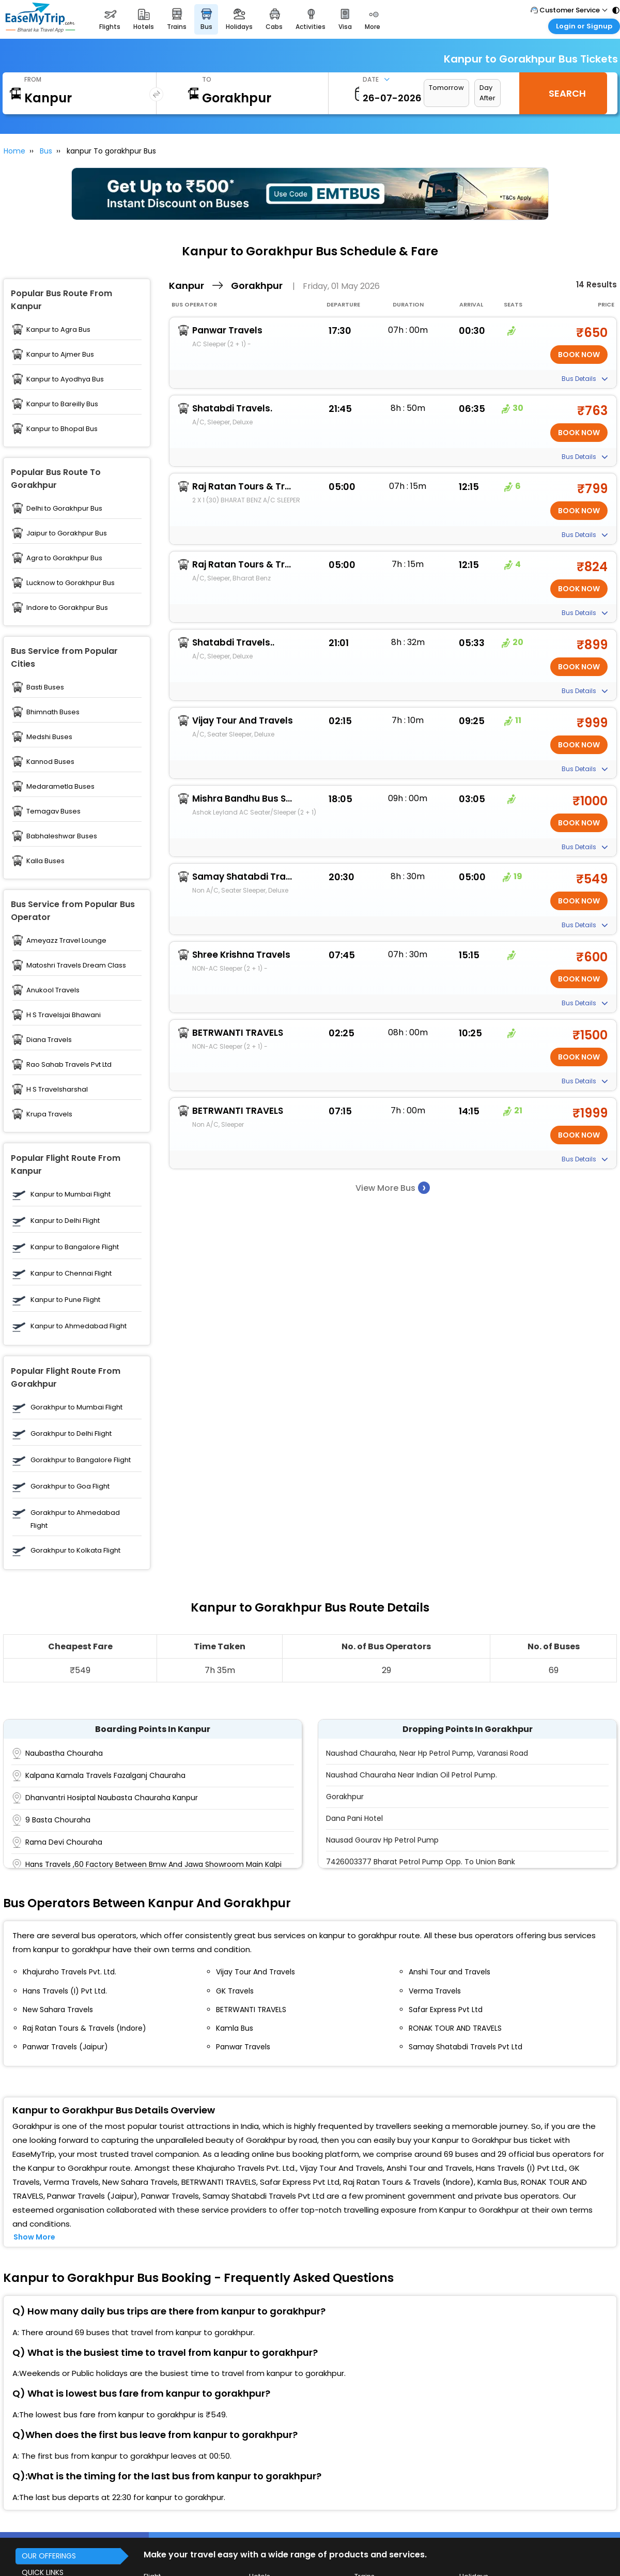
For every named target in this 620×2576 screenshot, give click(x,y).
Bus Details (585, 378)
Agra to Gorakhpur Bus (64, 558)
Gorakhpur (345, 1796)
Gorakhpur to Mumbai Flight (76, 1407)
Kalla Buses (45, 861)
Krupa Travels (49, 1114)
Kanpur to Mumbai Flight (70, 1194)
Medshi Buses (49, 737)
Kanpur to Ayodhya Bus (65, 379)
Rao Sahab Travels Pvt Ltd (69, 1064)
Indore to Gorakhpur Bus (67, 607)
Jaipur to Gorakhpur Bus (66, 533)
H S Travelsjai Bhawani (63, 1015)
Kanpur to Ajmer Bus (60, 354)
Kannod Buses (50, 761)
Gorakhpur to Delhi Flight (71, 1433)
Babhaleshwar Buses (61, 836)
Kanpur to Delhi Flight (65, 1220)
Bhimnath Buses (53, 712)
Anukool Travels (53, 990)
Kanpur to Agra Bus (58, 329)
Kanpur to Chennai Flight (71, 1273)
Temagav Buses (53, 811)
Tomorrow (446, 88)
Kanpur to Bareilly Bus (62, 404)
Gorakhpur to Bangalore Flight (80, 1460)
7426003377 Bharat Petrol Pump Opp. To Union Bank (420, 1862)
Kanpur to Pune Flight (65, 1300)
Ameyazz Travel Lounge (66, 940)
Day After (487, 93)
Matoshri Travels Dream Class (76, 965)
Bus (46, 151)
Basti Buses (45, 687)
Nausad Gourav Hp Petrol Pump (382, 1840)
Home (14, 151)
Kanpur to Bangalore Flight (74, 1247)
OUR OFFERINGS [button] (49, 2556)
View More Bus (392, 1187)
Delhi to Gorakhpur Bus (64, 508)
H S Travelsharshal (57, 1089)
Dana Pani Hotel (354, 1818)
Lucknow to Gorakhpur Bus (70, 583)
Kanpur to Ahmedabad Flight (78, 1326)
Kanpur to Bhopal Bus (62, 429)
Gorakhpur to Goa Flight (70, 1486)
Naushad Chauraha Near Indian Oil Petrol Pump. (411, 1775)
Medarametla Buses (60, 786)
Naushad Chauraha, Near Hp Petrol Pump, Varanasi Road (427, 1753)
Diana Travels (49, 1040)
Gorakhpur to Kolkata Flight (75, 1550)
